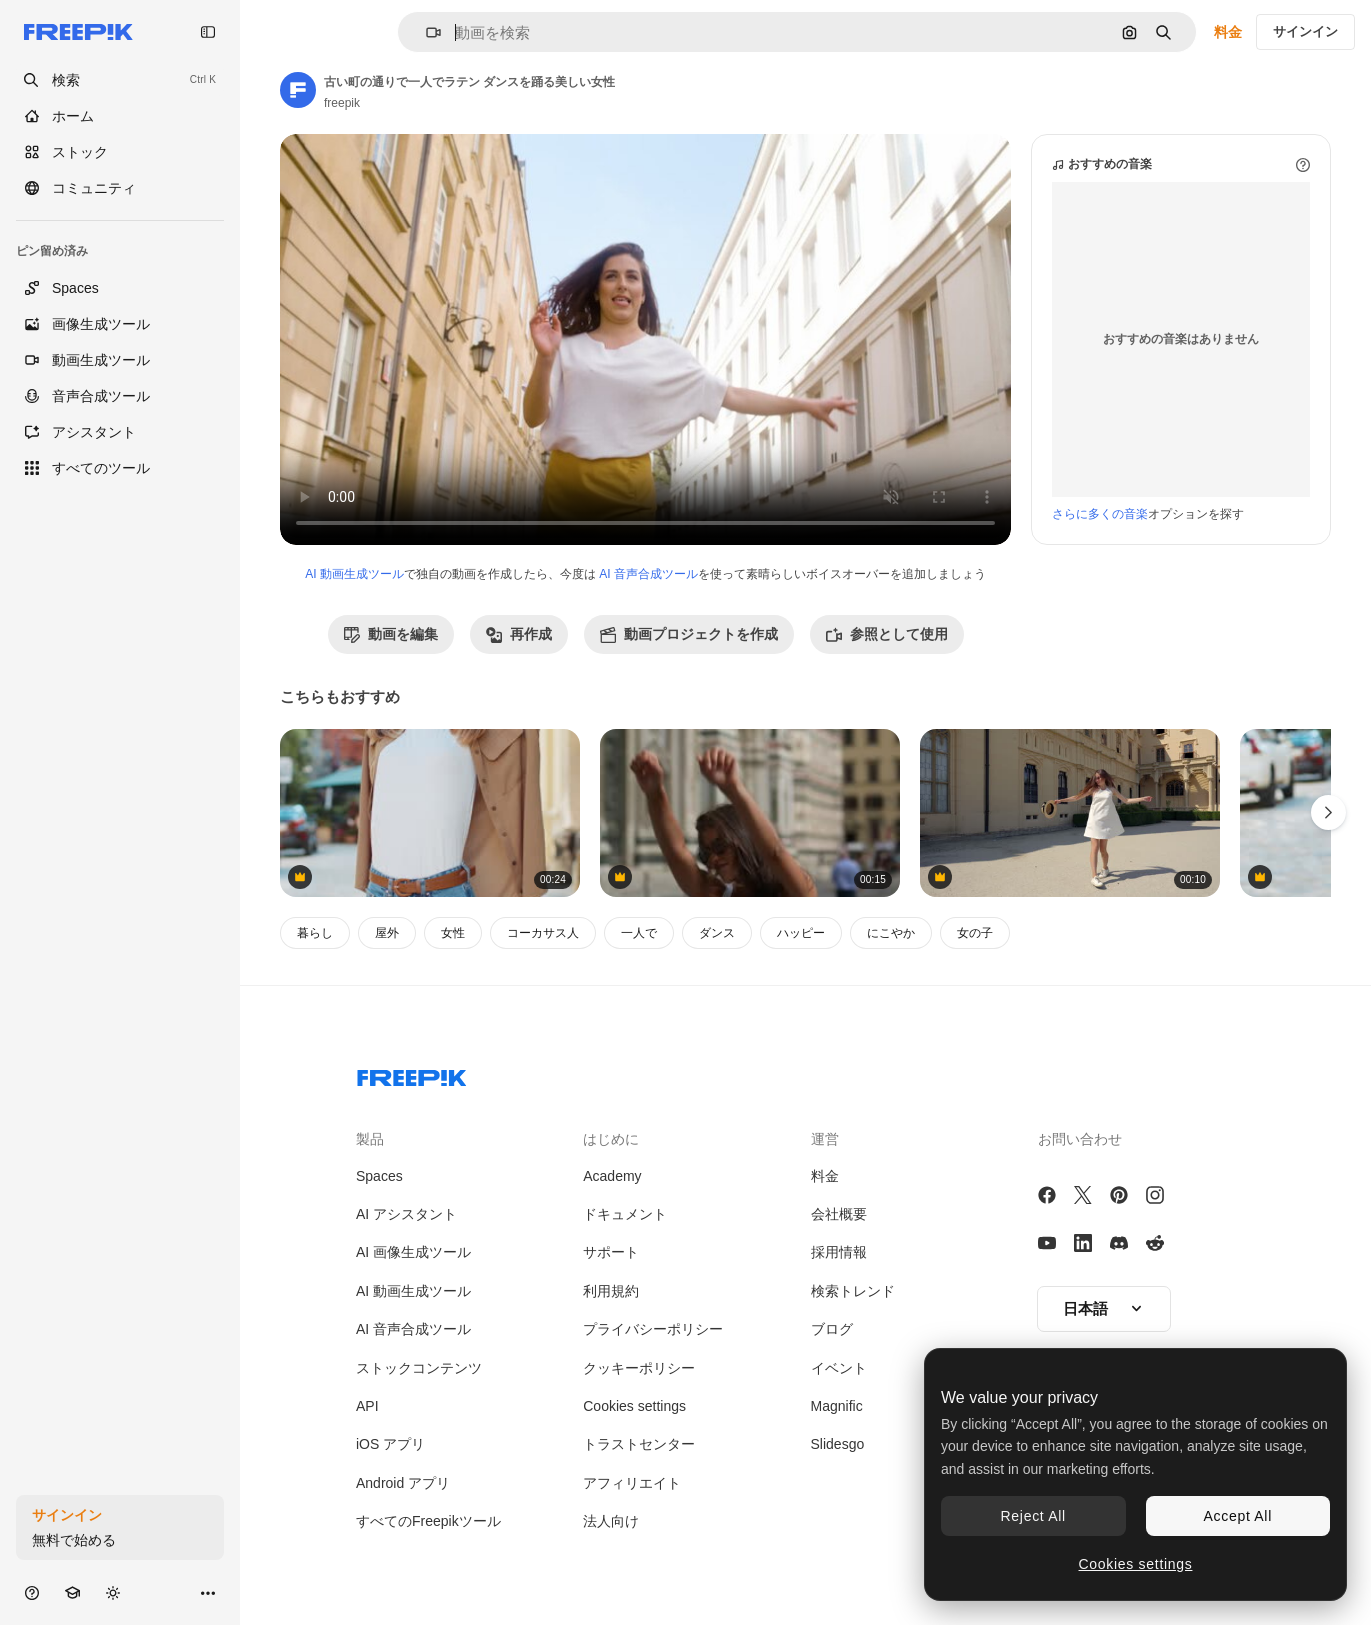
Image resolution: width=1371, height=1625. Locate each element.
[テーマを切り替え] (113, 1592)
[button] (425, 32)
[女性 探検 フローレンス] (750, 813)
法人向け (611, 1521)
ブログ (832, 1329)
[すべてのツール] (120, 468)
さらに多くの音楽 (1100, 514)
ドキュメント (625, 1214)
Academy (612, 1176)
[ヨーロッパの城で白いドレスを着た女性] (1070, 813)
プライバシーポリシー (653, 1329)
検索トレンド (853, 1291)
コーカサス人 (543, 933)
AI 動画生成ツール (354, 574)
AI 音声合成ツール (648, 574)
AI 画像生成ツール (413, 1252)
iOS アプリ (390, 1444)
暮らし (315, 933)
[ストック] (120, 152)
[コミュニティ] (120, 188)
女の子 (975, 933)
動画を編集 (391, 634)
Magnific (837, 1406)
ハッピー (801, 933)
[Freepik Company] (412, 1074)
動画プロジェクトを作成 (689, 634)
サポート (611, 1252)
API (367, 1406)
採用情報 (839, 1252)
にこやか (891, 933)
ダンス (717, 933)
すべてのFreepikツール (428, 1521)
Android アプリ (403, 1483)
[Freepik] (78, 32)
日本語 (1104, 1309)
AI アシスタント (406, 1214)
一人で (639, 933)
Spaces (379, 1176)
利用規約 (611, 1291)
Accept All (1238, 1516)
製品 (370, 1139)
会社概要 (839, 1214)
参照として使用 (887, 634)
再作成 (519, 634)
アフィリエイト (632, 1483)
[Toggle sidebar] (208, 32)
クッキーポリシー (639, 1368)
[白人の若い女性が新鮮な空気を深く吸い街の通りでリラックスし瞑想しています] (430, 813)
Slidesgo (838, 1444)
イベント (839, 1368)
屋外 (387, 933)
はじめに (611, 1139)
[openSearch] (120, 80)
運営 (825, 1139)
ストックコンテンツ (419, 1368)
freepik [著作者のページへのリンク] (342, 103)
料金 (1228, 32)
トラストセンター (639, 1444)
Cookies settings (634, 1406)
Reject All (1033, 1516)
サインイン (1305, 31)
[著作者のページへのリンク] (298, 90)
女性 (453, 933)
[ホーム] (120, 116)
